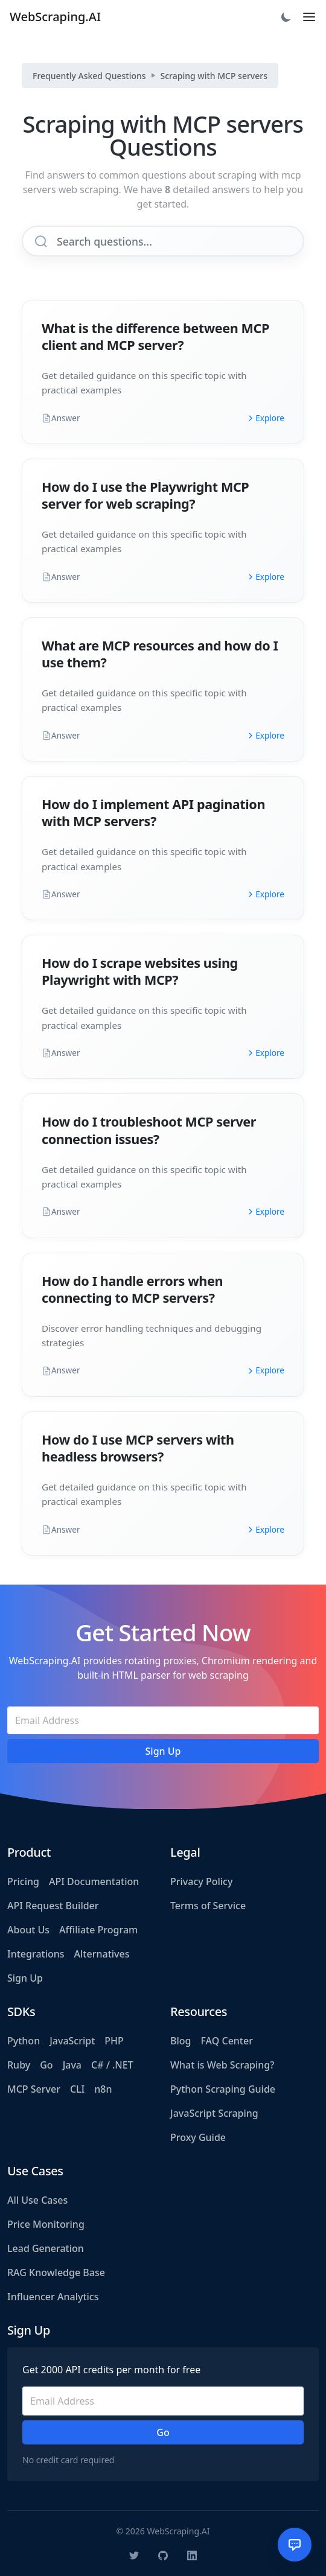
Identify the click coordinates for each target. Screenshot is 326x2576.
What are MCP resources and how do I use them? (160, 654)
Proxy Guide (198, 2137)
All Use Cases (37, 2200)
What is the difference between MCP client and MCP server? (155, 336)
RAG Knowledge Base (56, 2272)
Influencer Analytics (53, 2296)
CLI (77, 2089)
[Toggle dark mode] (286, 17)
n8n (103, 2089)
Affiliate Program (98, 1929)
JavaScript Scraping (214, 2113)
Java (72, 2065)
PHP (114, 2040)
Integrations (36, 1954)
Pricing (23, 1881)
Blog (180, 2040)
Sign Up (25, 1978)
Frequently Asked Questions (89, 75)
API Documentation (94, 1881)
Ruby (18, 2065)
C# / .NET (112, 2065)
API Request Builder (53, 1905)
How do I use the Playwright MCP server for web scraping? (145, 495)
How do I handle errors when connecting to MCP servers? (132, 1289)
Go (46, 2065)
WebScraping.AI (55, 16)
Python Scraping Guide (222, 2089)
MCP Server (33, 2089)
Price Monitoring (46, 2224)
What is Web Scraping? (222, 2065)
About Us (28, 1929)
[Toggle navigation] (309, 17)
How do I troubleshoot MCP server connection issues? (149, 1130)
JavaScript (72, 2040)
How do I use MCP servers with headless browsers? (138, 1448)
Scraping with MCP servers (214, 75)
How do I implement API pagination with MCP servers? (153, 812)
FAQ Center (226, 2040)
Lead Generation (45, 2248)
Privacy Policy (201, 1881)
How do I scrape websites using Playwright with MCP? (140, 971)
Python (23, 2040)
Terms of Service (208, 1905)
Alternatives (102, 1954)
